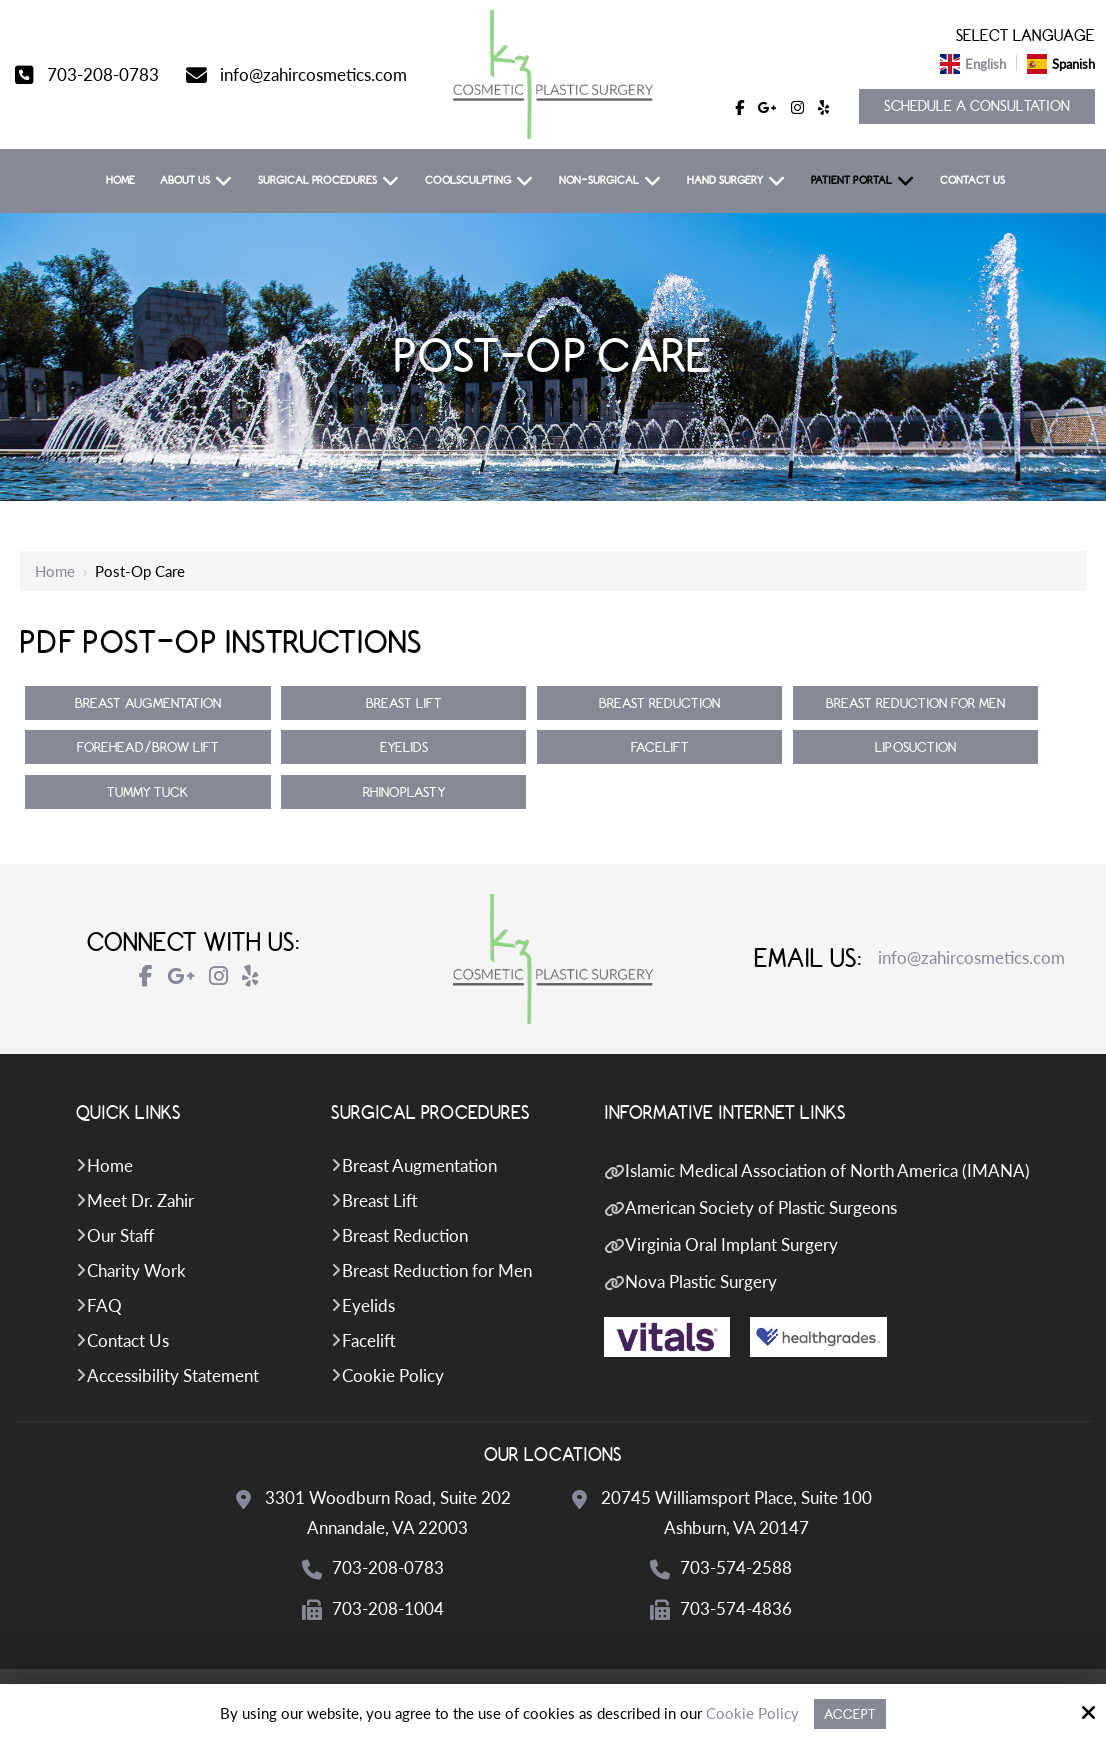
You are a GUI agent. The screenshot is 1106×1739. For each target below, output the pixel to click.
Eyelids (404, 747)
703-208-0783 (103, 74)
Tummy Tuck (147, 792)
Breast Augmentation (148, 703)
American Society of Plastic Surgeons (761, 1207)
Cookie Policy (752, 1713)
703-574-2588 (736, 1567)
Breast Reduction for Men (915, 703)
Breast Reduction (659, 703)
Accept (850, 1714)
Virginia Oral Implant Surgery (731, 1244)
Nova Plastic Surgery (701, 1281)
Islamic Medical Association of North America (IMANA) (827, 1170)
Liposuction (915, 747)
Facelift (660, 747)
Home (55, 571)
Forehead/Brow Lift (148, 747)
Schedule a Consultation (977, 106)
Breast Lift (404, 703)
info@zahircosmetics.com (313, 74)
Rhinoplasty (404, 792)
